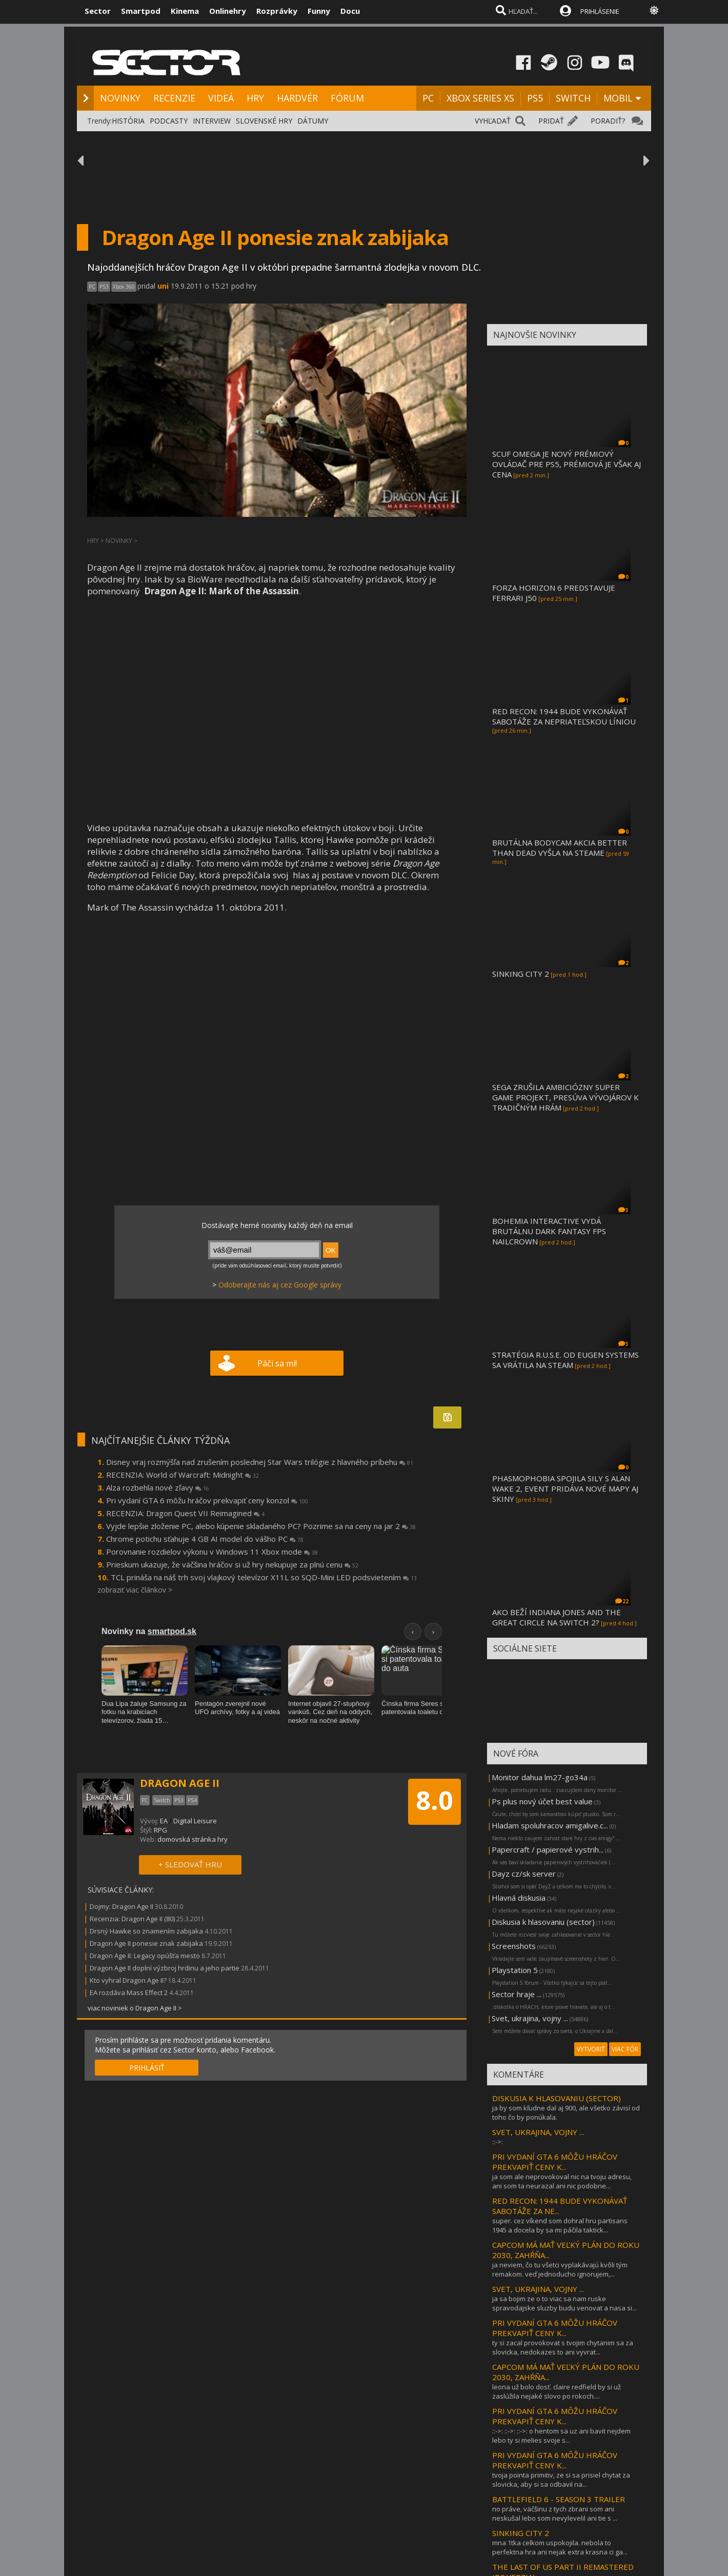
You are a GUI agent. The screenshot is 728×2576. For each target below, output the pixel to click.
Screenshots (514, 1946)
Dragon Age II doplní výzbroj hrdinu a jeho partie (164, 1968)
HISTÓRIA (128, 121)
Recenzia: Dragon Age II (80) (132, 1918)
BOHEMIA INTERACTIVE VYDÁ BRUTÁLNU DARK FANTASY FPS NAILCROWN (549, 1231)
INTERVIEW (212, 121)
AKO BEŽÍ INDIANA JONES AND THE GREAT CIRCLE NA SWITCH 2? (556, 1617)
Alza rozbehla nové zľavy (157, 1487)
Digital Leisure (195, 1820)
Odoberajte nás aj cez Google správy (279, 1285)
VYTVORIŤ (591, 2049)
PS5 (535, 98)
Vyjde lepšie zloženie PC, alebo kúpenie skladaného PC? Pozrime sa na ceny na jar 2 (261, 1526)
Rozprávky (276, 11)
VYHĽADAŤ (493, 121)
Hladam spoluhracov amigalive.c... (550, 1825)
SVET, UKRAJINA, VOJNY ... (538, 2132)
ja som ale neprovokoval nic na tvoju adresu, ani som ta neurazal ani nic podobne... (562, 2181)
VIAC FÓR (625, 2049)
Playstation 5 (515, 1970)
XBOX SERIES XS (480, 98)
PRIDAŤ (551, 121)
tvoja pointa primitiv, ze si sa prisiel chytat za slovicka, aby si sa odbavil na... (561, 2479)
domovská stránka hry (192, 1839)
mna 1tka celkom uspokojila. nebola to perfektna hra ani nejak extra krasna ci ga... (560, 2547)
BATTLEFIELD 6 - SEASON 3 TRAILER (558, 2499)
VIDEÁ (221, 98)
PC (428, 98)
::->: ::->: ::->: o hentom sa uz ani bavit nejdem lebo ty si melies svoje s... (561, 2435)
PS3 (104, 286)
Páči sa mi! (277, 1363)
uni (163, 286)
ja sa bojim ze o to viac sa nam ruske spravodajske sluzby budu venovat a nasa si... (564, 2303)
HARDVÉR (297, 98)
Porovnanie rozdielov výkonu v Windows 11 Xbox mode (212, 1551)
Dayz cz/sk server (524, 1873)
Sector (98, 11)
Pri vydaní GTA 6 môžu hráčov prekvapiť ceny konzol (207, 1500)
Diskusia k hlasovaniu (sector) (543, 1922)
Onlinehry (227, 11)
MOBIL (618, 98)
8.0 (434, 1800)
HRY (255, 98)
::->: (497, 2141)
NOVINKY (120, 98)
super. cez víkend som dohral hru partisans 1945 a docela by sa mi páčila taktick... (560, 2225)
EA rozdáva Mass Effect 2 (129, 1992)
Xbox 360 (124, 286)
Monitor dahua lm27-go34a (540, 1777)
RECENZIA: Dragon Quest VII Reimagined (185, 1513)
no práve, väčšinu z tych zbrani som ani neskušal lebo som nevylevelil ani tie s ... (554, 2513)
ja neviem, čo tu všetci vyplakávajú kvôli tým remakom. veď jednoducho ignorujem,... (560, 2269)
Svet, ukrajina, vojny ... (530, 2018)
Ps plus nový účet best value (542, 1801)
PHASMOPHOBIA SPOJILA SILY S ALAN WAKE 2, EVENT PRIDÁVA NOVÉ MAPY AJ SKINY (565, 1488)
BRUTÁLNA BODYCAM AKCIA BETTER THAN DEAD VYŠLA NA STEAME (559, 847)
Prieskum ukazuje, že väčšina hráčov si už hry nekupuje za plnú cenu (232, 1564)
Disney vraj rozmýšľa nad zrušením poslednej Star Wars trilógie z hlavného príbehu (259, 1462)
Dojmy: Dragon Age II (121, 1906)
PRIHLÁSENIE (599, 11)
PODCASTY (169, 121)
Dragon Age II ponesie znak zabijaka (146, 1943)
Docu (350, 11)
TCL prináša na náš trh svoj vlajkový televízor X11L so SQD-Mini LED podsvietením (264, 1577)
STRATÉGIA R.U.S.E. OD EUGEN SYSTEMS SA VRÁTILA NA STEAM (565, 1360)
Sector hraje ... (516, 1994)
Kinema (185, 11)
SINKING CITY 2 (520, 974)
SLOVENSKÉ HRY (264, 121)
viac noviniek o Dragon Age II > (135, 2007)
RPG (160, 1830)
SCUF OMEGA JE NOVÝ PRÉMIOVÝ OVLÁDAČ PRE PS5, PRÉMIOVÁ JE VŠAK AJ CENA (566, 464)
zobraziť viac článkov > (134, 1590)
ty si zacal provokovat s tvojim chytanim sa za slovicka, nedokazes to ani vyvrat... (562, 2347)
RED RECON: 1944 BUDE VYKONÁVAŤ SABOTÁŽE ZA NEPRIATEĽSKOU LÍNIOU (564, 716)
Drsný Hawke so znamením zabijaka (146, 1931)
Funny (319, 11)
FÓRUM (347, 98)
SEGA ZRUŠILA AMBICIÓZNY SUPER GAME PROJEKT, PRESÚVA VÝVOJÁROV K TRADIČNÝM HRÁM (565, 1097)
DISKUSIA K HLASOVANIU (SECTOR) (556, 2098)
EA (164, 1820)
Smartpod (140, 11)
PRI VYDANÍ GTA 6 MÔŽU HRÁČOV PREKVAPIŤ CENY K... (554, 2161)
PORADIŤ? (608, 121)
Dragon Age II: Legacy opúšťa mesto (145, 1955)
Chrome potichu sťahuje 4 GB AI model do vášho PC (205, 1539)
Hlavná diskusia (518, 1898)
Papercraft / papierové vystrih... (547, 1849)
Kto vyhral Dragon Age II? (128, 1980)
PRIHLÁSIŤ (147, 2067)
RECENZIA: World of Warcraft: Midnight (182, 1475)
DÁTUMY (312, 121)
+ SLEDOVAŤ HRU (190, 1864)
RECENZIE (174, 98)
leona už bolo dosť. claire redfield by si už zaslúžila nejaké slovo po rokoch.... (556, 2391)
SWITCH (573, 98)
